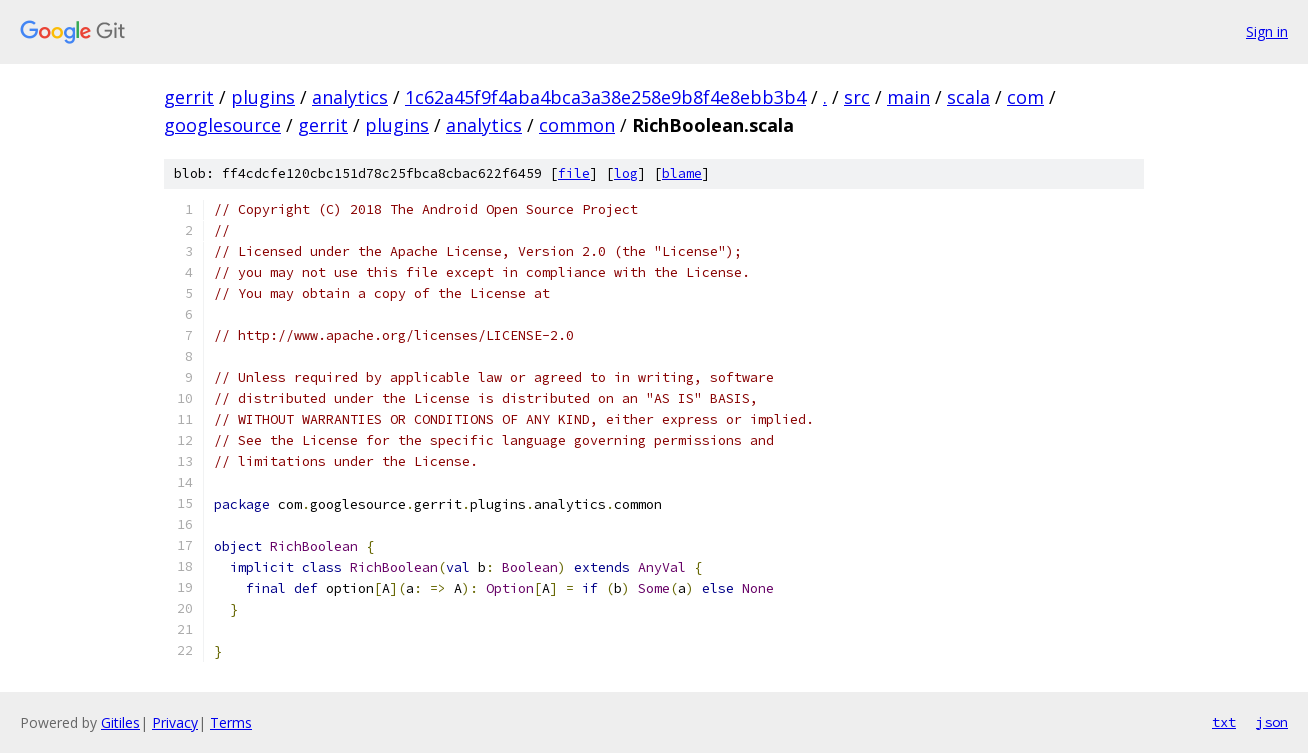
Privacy (175, 722)
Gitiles (120, 722)
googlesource (222, 125)
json (1272, 722)
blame (682, 173)
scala (968, 97)
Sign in (1267, 31)
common (577, 125)
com (1025, 97)
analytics (350, 97)
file (574, 173)
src (857, 97)
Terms (231, 722)
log (626, 173)
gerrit (189, 97)
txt (1224, 722)
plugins (263, 97)
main (908, 97)
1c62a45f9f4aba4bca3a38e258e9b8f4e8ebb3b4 (605, 97)
